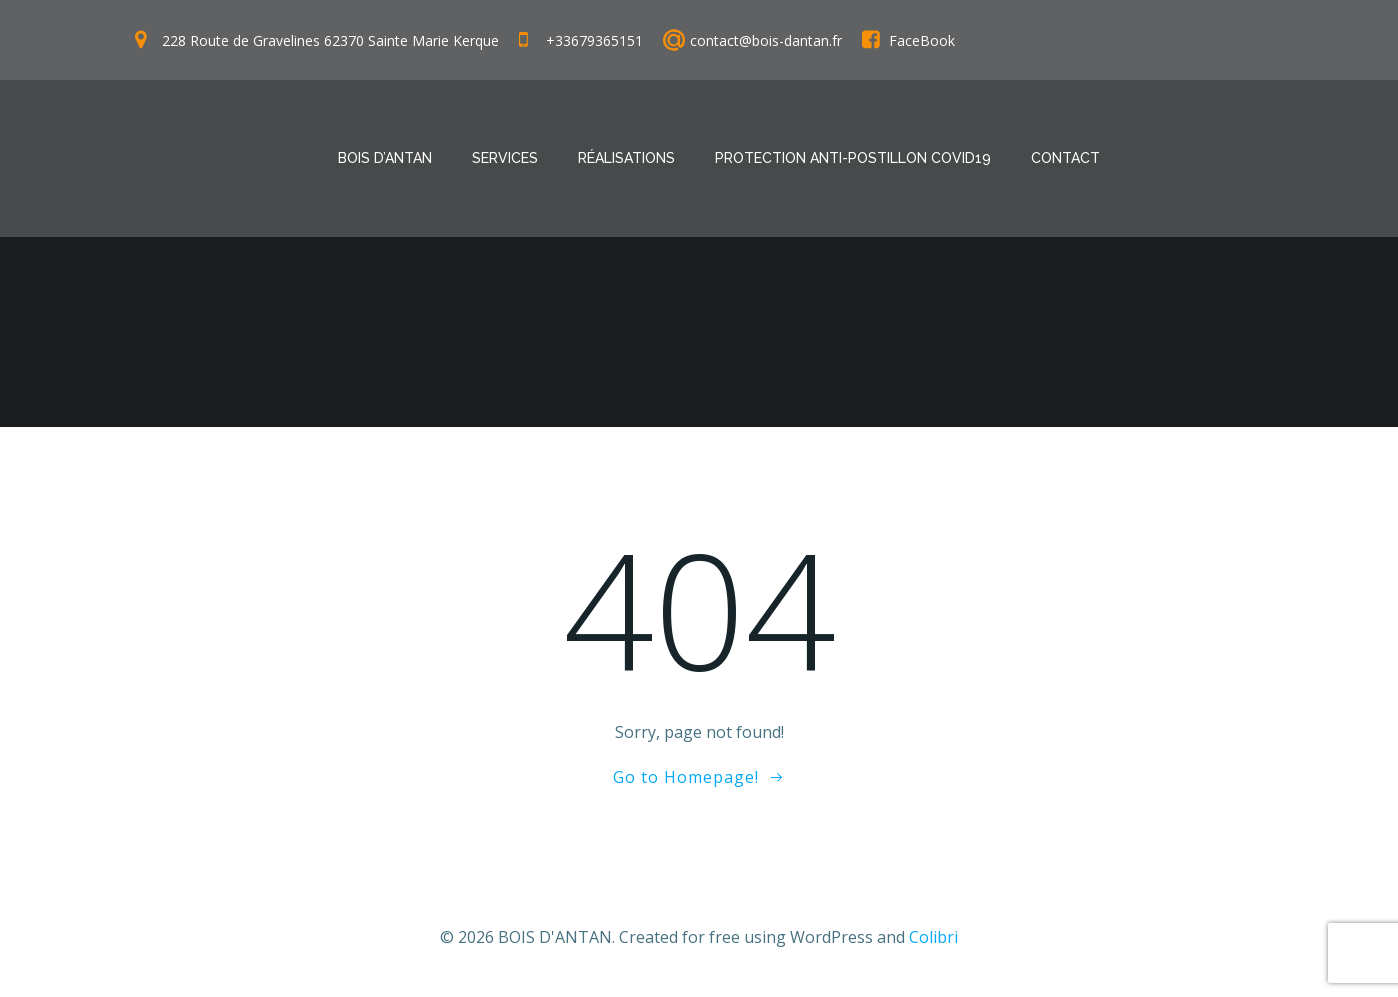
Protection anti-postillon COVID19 (853, 158)
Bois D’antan (385, 158)
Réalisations (626, 158)
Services (505, 158)
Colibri (933, 937)
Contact (1065, 158)
